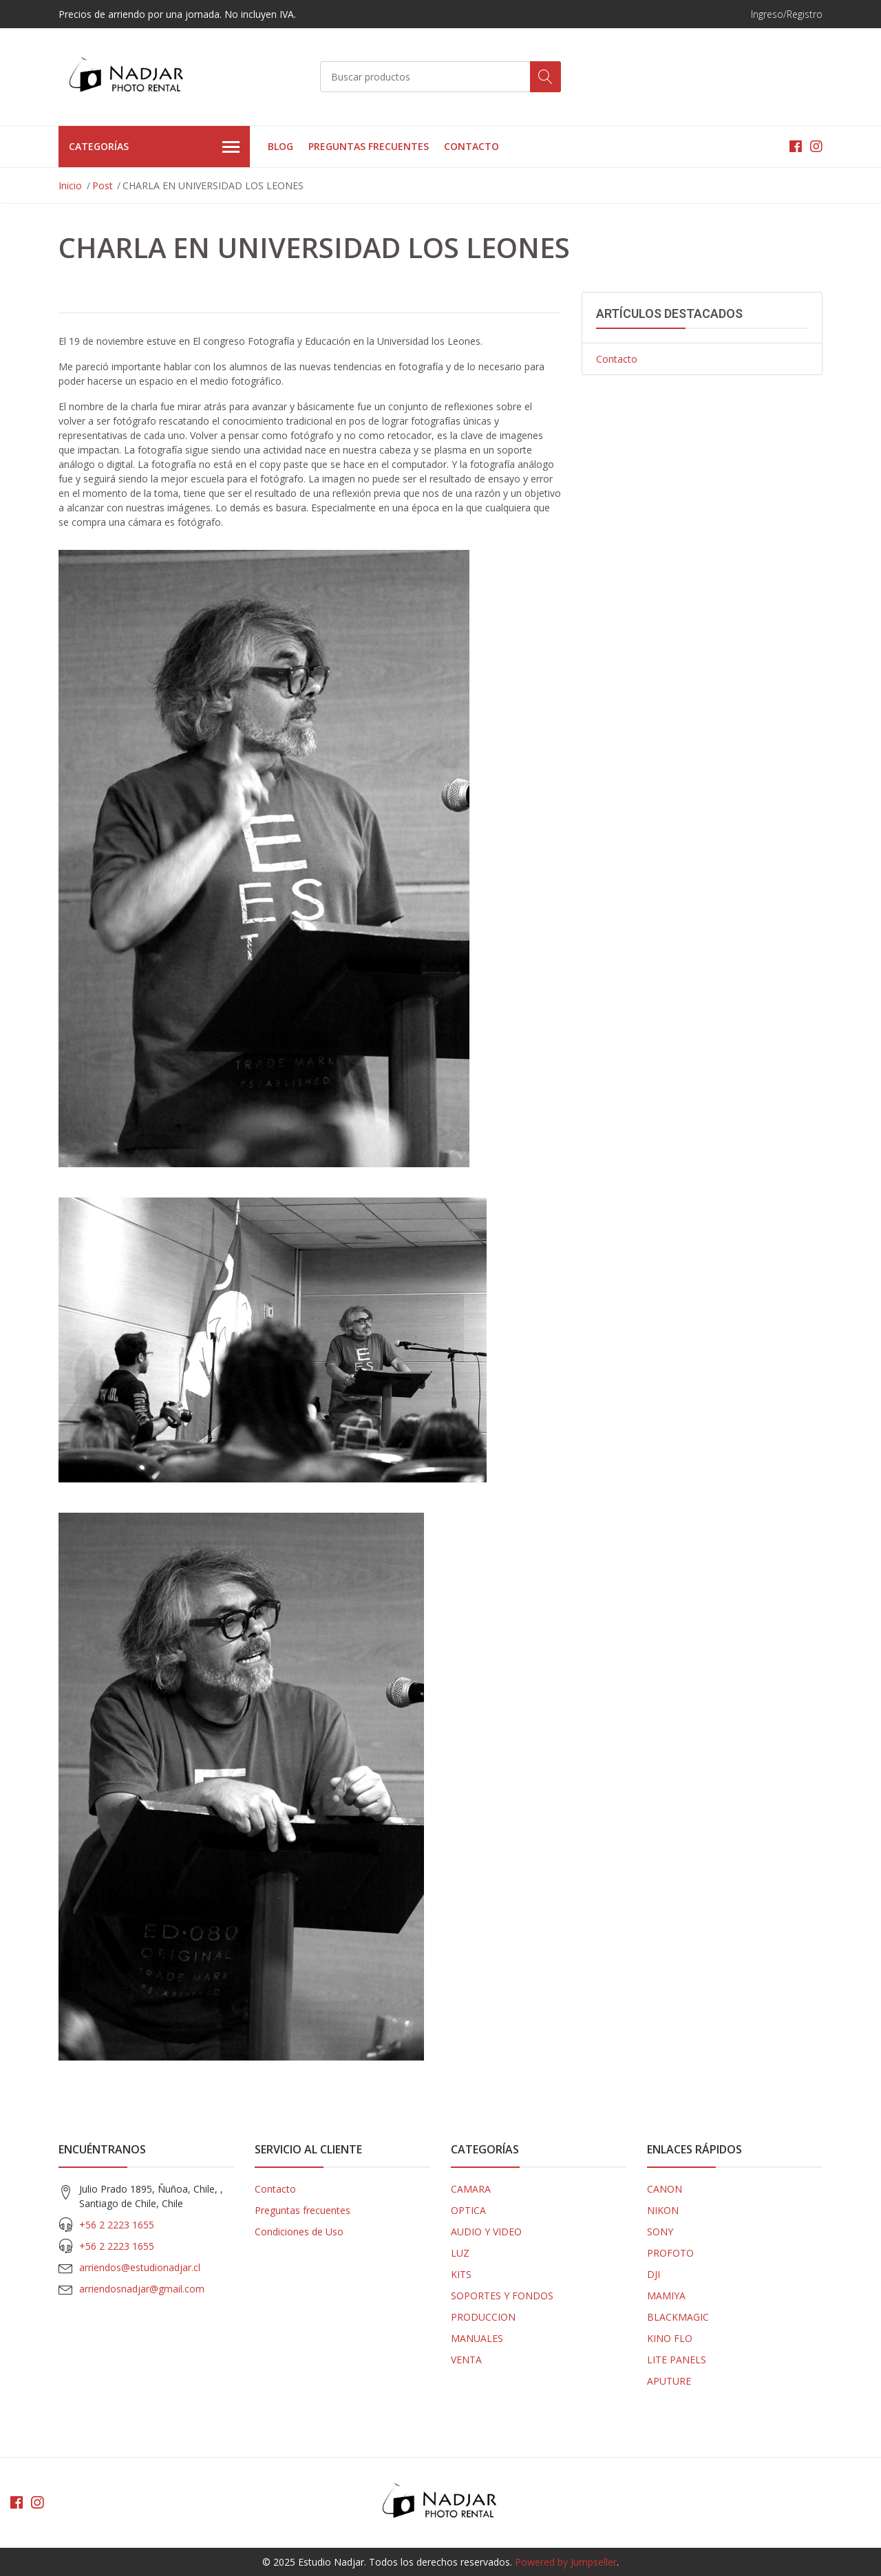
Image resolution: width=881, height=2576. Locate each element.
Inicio (70, 185)
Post (102, 185)
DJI (653, 2274)
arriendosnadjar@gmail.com (141, 2288)
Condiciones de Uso (299, 2231)
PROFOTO (670, 2252)
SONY (660, 2231)
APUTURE (669, 2380)
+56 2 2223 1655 (116, 2224)
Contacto (471, 146)
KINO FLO (669, 2338)
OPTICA (468, 2210)
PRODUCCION (483, 2316)
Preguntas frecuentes (368, 146)
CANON (664, 2188)
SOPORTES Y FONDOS (502, 2295)
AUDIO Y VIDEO (486, 2231)
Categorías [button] (154, 147)
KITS (461, 2274)
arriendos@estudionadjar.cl (139, 2267)
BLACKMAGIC (678, 2316)
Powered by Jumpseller (566, 2561)
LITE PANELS (676, 2359)
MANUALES (477, 2338)
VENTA (466, 2359)
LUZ (460, 2252)
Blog (280, 146)
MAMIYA (666, 2295)
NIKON (663, 2210)
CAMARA (471, 2188)
